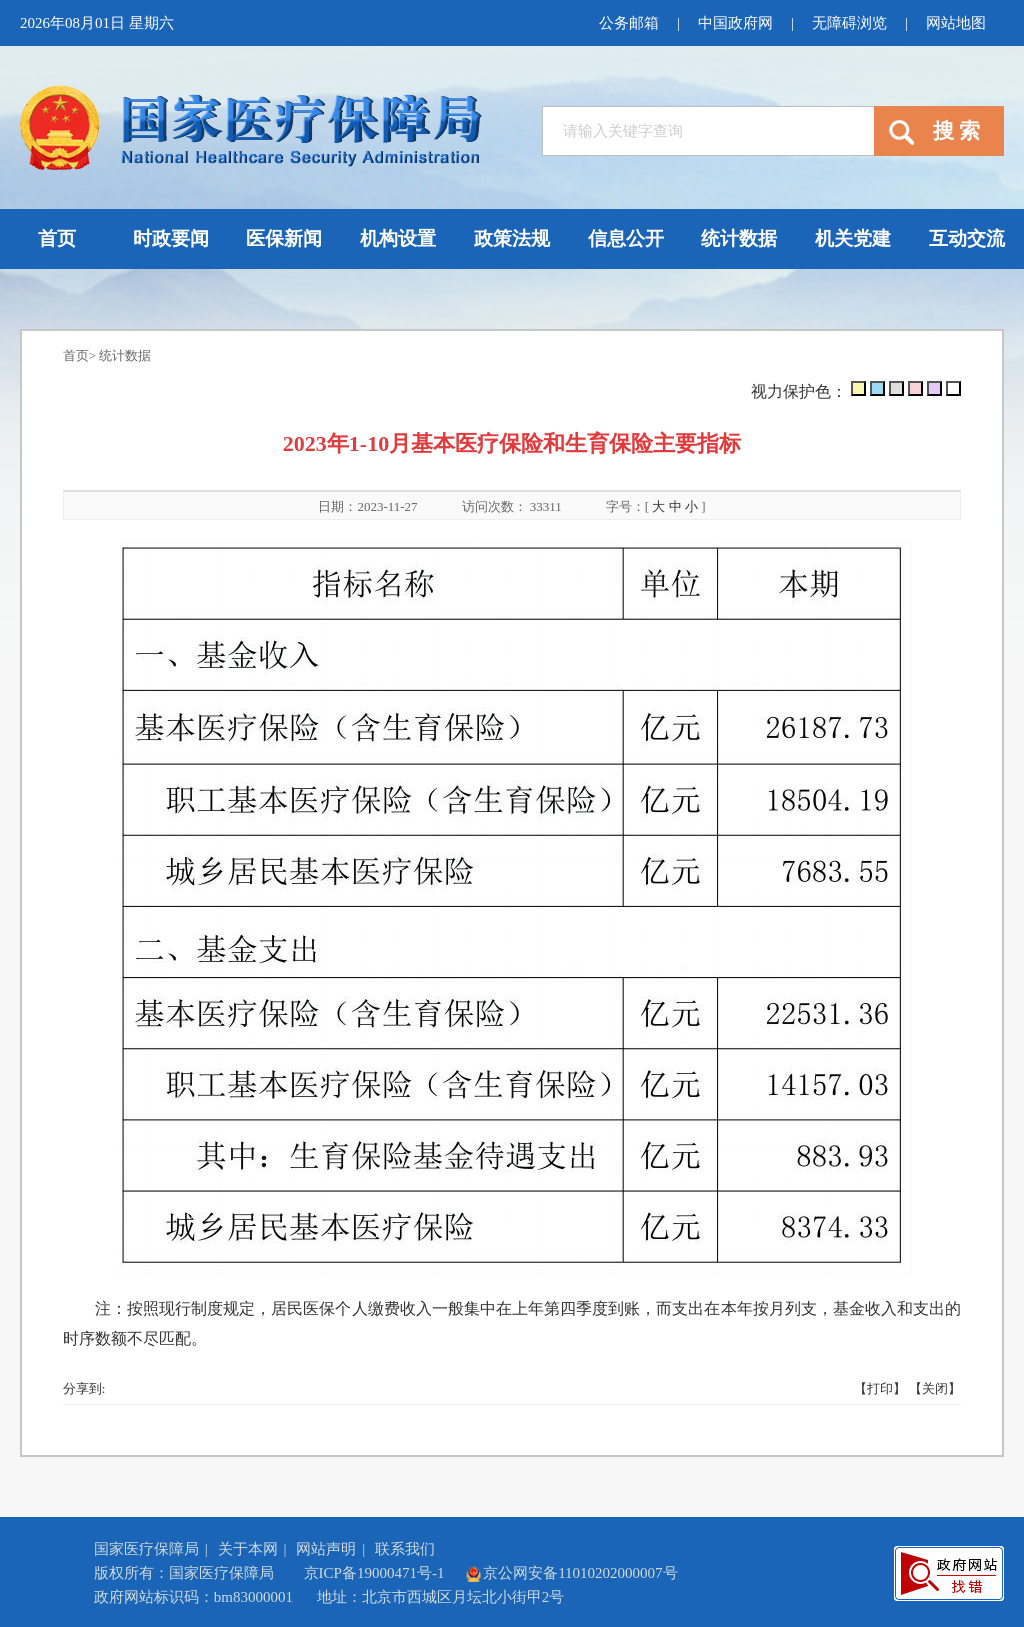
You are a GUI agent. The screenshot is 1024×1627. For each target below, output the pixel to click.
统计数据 (125, 355)
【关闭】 (935, 1388)
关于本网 (248, 1549)
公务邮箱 (629, 23)
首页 (76, 355)
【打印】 (880, 1388)
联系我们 (405, 1549)
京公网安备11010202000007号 (571, 1573)
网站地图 (956, 23)
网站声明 (326, 1549)
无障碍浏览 (849, 23)
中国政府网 (735, 23)
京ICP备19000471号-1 (374, 1573)
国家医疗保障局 (146, 1549)
